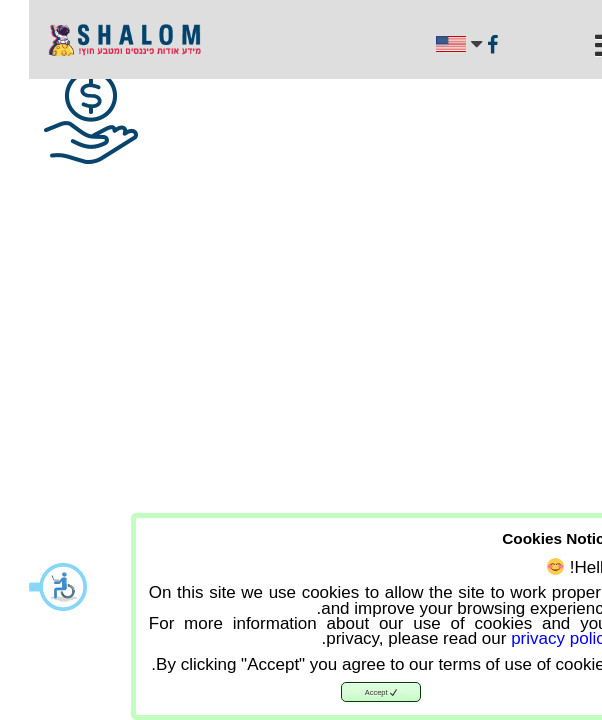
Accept (352, 692)
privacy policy (533, 638)
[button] (30, 587)
